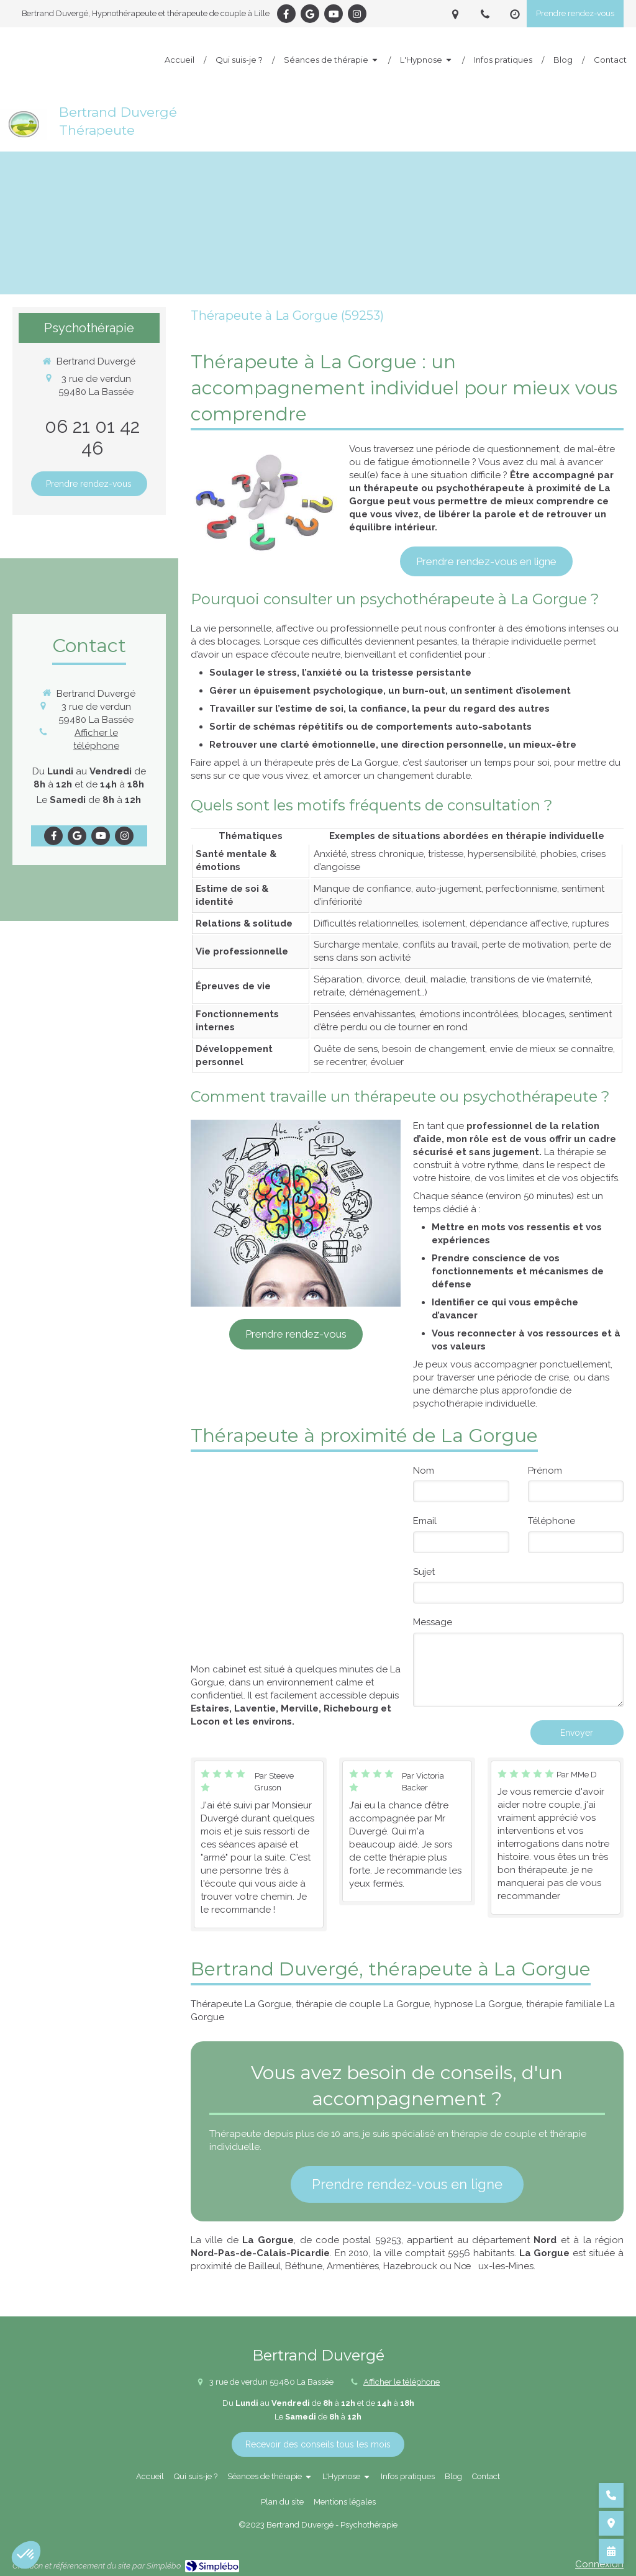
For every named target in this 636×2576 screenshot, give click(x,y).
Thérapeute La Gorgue (241, 2004)
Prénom (545, 1470)
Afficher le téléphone (96, 739)
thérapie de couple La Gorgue (363, 2004)
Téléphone (551, 1520)
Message (432, 1622)
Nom (423, 1470)
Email (425, 1520)
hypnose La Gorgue (478, 2004)
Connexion (599, 2564)
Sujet (424, 1571)
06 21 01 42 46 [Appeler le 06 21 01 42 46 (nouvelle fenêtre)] (92, 437)
